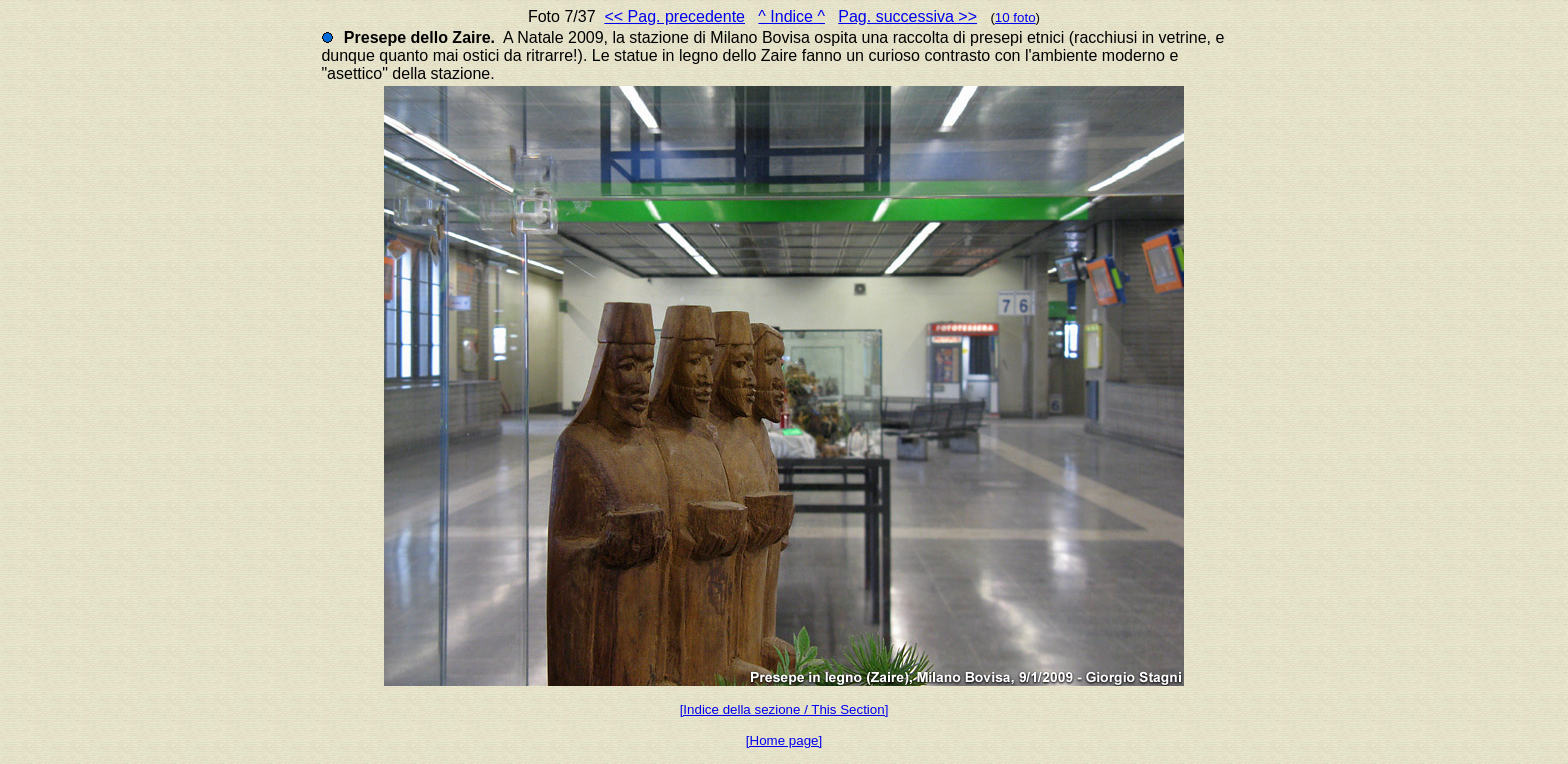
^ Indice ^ (791, 16)
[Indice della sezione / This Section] (784, 709)
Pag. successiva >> (907, 16)
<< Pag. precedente (674, 16)
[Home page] (784, 740)
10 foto (1015, 17)
